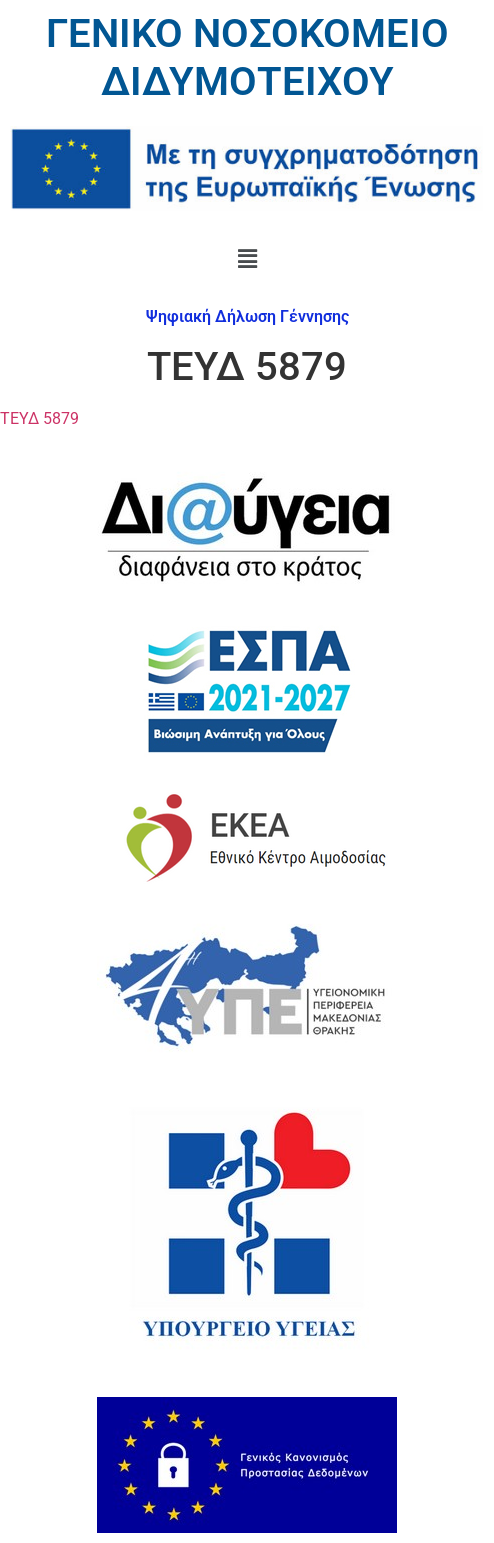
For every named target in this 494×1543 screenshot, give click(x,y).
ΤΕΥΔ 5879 (39, 418)
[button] (247, 260)
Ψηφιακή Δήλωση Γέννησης (247, 316)
